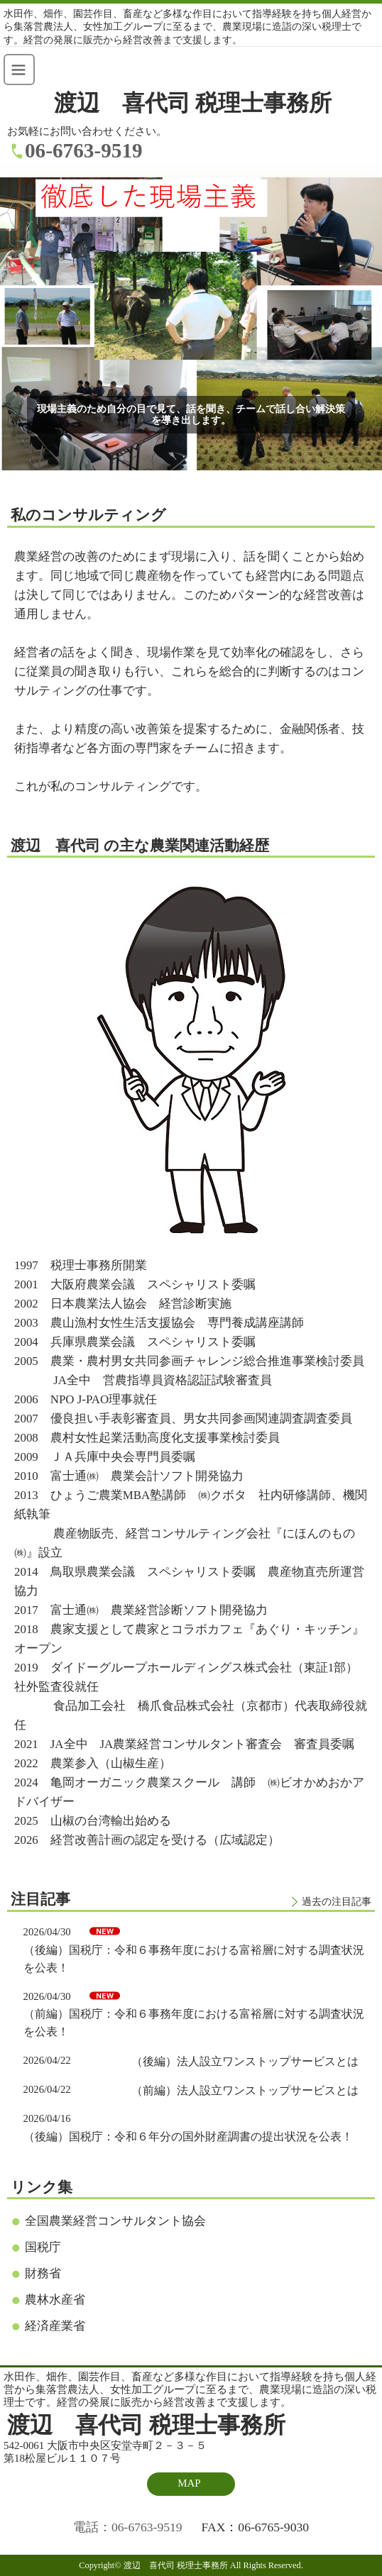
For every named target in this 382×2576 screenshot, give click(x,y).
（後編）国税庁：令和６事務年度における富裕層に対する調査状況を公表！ (193, 1959)
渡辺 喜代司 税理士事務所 (193, 103)
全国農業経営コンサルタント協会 (115, 2221)
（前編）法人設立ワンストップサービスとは (245, 2090)
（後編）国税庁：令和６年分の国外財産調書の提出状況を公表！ (188, 2136)
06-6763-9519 (84, 150)
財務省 (43, 2273)
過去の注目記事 (336, 1901)
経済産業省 (55, 2326)
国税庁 (43, 2247)
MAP (189, 2483)
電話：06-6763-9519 (127, 2527)
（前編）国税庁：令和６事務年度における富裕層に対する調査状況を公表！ (193, 2023)
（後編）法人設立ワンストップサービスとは (245, 2061)
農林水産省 (55, 2299)
